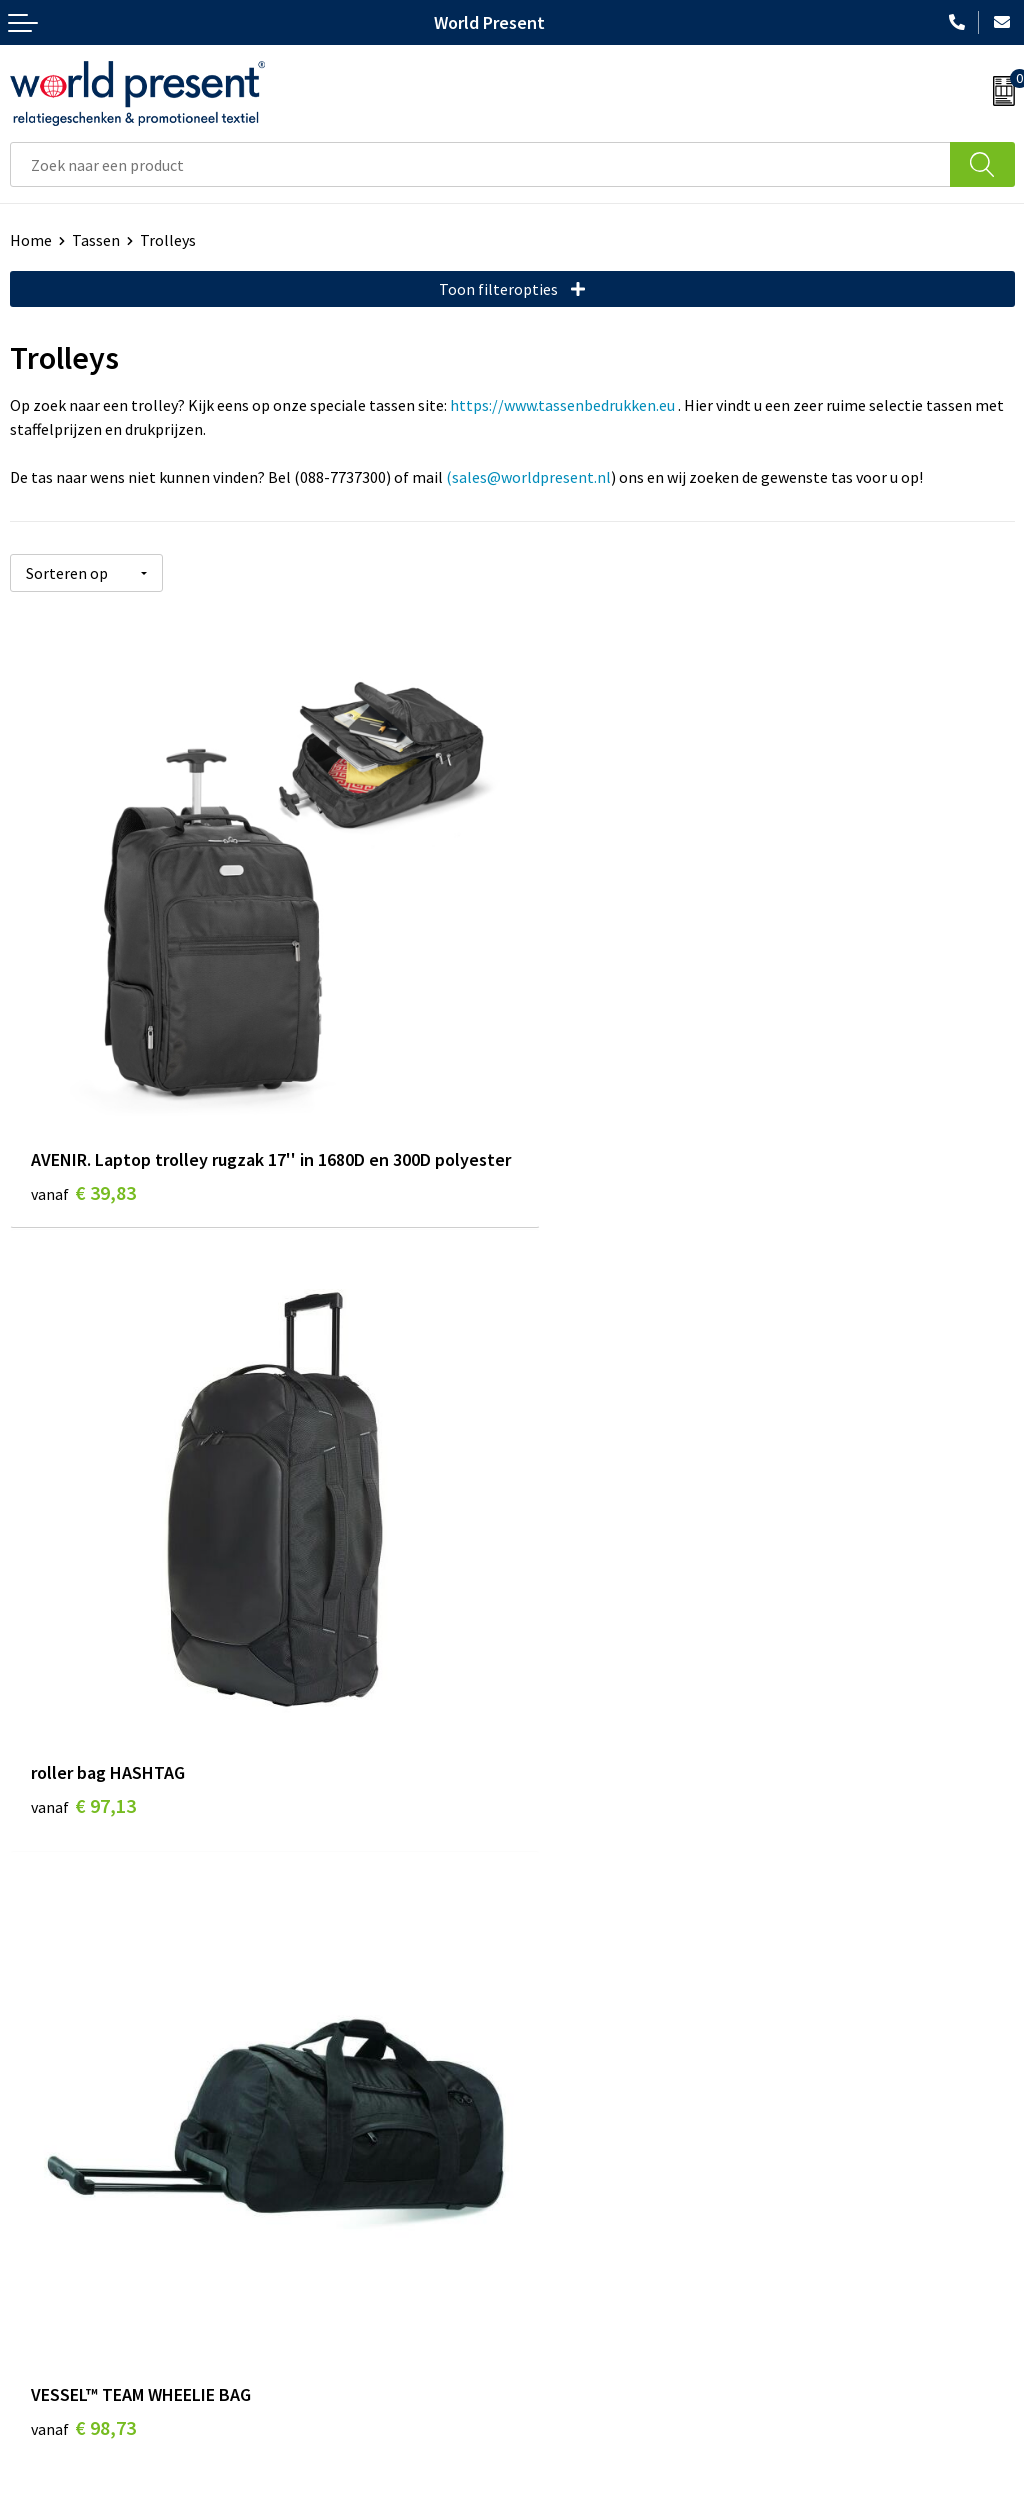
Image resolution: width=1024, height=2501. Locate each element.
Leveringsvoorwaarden (599, 2053)
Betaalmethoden (69, 2301)
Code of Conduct (578, 2023)
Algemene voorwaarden (396, 2491)
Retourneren (54, 2332)
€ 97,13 (585, 1164)
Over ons (552, 1962)
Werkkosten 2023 (581, 1992)
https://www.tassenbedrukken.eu (562, 405)
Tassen (96, 240)
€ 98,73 (83, 1784)
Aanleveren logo (578, 2114)
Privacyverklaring (556, 2491)
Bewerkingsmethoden (598, 2084)
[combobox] (480, 164)
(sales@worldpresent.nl (528, 477)
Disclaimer (672, 2491)
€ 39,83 (83, 1191)
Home (31, 240)
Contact (38, 2271)
